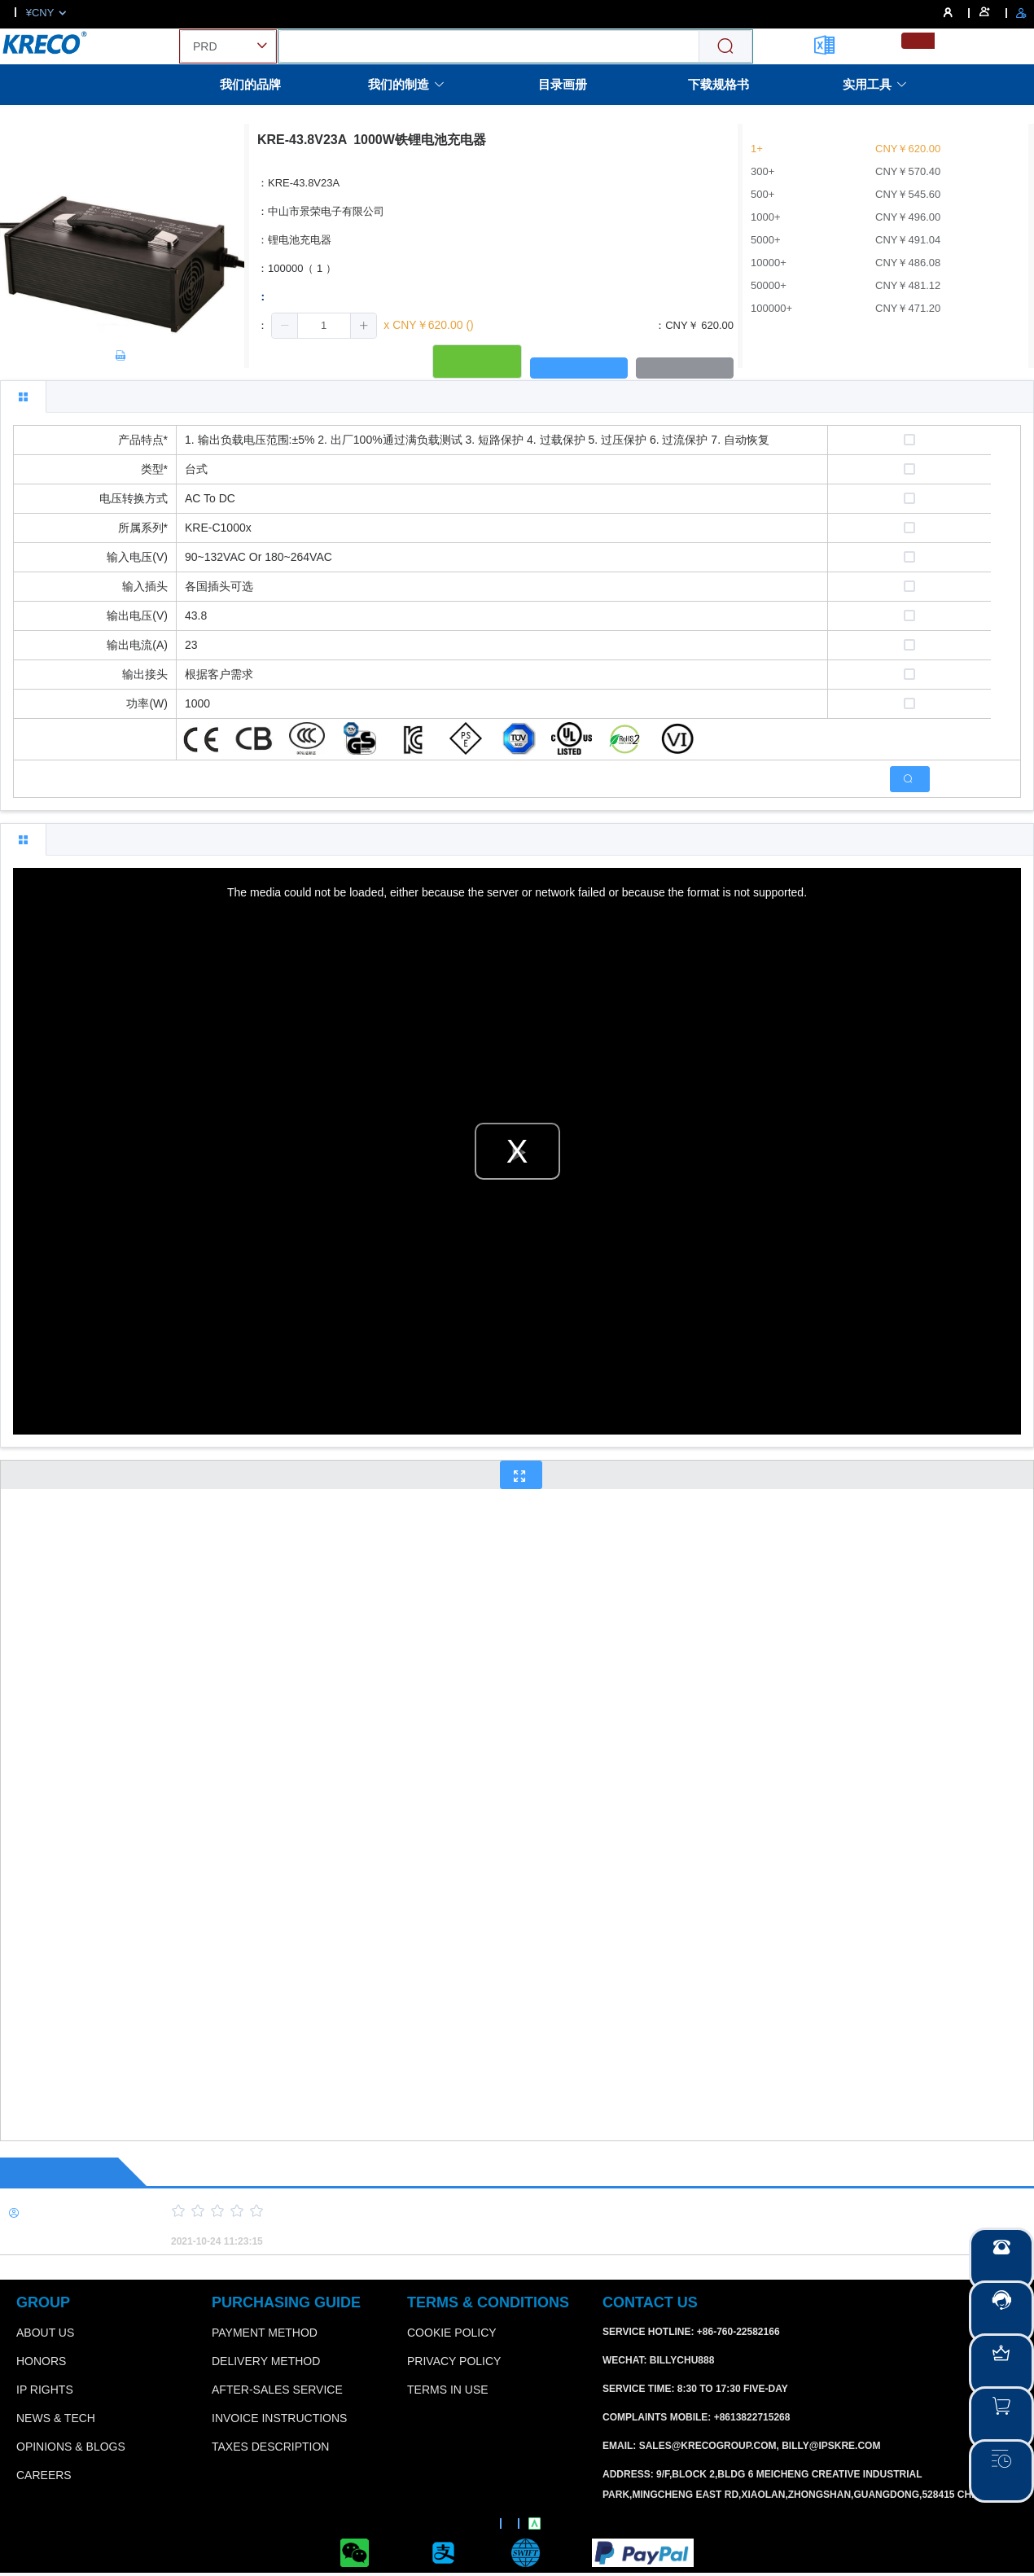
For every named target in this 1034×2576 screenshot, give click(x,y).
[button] (285, 325)
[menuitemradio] (918, 41)
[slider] (574, 2211)
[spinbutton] (324, 326)
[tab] (23, 396)
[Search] (725, 47)
